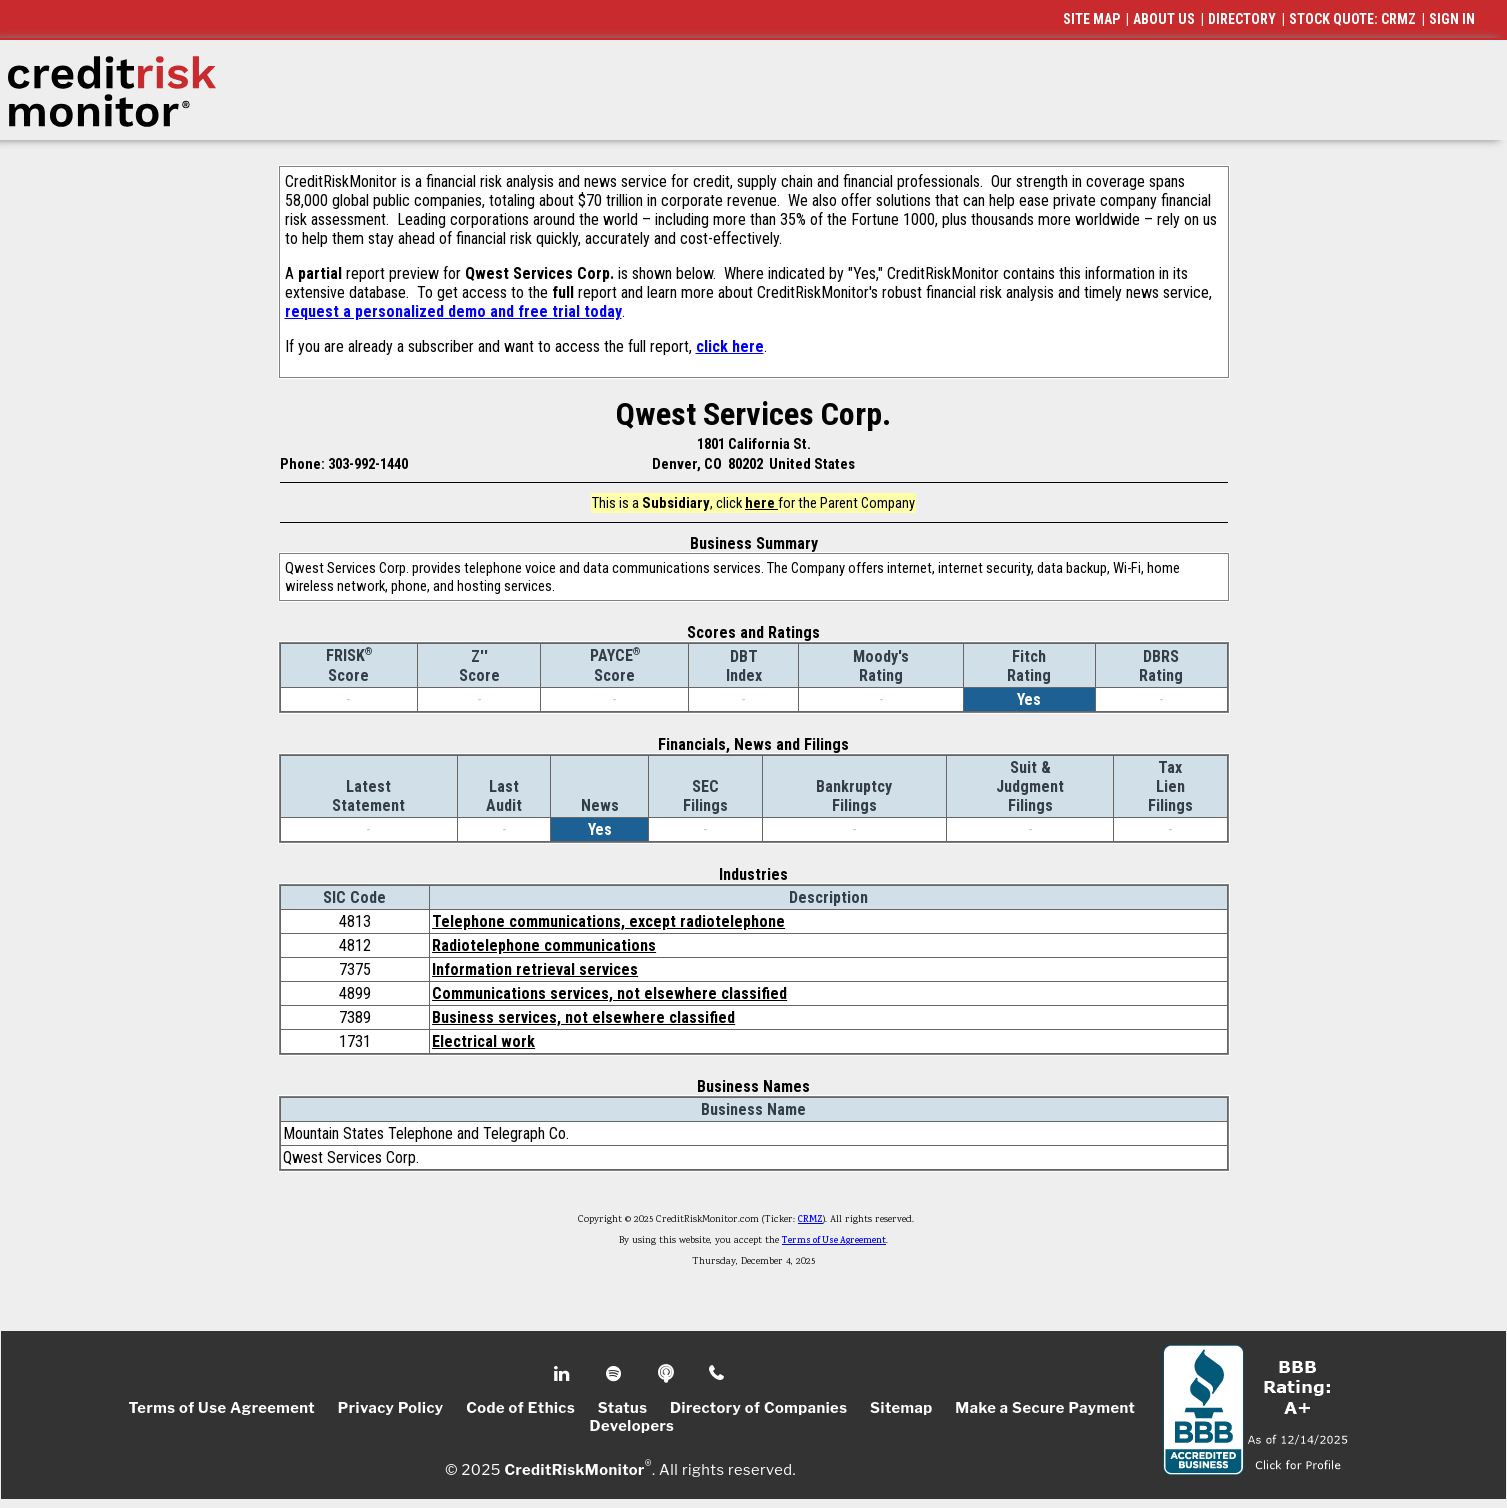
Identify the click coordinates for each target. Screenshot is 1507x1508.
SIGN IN (1452, 19)
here (761, 503)
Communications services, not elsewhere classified (609, 993)
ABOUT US (1164, 19)
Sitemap (901, 1408)
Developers (632, 1426)
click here (730, 346)
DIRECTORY (1242, 19)
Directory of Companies (758, 1408)
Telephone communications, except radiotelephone (608, 921)
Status (623, 1408)
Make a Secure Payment (1045, 1408)
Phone (717, 1374)
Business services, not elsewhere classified (583, 1017)
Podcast (667, 1374)
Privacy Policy (391, 1408)
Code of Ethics (520, 1408)
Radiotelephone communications (544, 945)
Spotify (615, 1374)
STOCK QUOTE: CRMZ (1352, 19)
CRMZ (810, 1220)
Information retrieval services (535, 969)
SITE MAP (1091, 19)
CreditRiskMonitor (574, 1470)
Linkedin (564, 1374)
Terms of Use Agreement (834, 1241)
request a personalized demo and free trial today (453, 311)
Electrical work (483, 1041)
